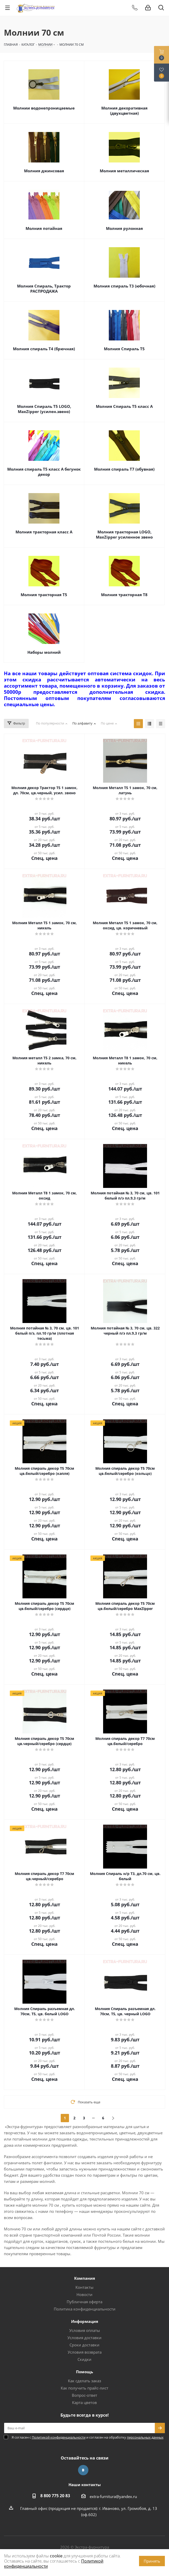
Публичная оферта (84, 2301)
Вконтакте (83, 2470)
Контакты (84, 2287)
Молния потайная (44, 228)
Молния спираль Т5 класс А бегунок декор (44, 471)
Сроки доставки (84, 2344)
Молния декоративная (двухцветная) (124, 110)
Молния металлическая (124, 170)
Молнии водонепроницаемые (44, 108)
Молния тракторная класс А (44, 531)
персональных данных (145, 2437)
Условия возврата (85, 2352)
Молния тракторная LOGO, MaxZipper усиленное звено (124, 534)
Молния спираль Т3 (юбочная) (124, 286)
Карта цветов (84, 2402)
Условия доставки (84, 2337)
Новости (84, 2294)
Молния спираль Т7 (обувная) (124, 469)
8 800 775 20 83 (55, 2496)
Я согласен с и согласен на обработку (88, 2437)
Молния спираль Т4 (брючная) (44, 348)
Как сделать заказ (84, 2380)
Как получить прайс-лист (84, 2388)
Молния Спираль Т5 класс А (124, 406)
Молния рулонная (124, 228)
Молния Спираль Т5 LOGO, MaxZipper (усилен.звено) (44, 409)
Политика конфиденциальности (85, 2309)
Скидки (84, 2359)
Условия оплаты (84, 2330)
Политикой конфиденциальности (59, 2437)
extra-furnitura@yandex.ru (113, 2496)
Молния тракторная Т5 (44, 594)
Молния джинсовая (44, 170)
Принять (152, 2561)
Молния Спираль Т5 (124, 348)
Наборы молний (44, 652)
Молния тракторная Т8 (124, 594)
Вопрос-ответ (84, 2395)
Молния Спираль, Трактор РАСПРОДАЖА (44, 288)
